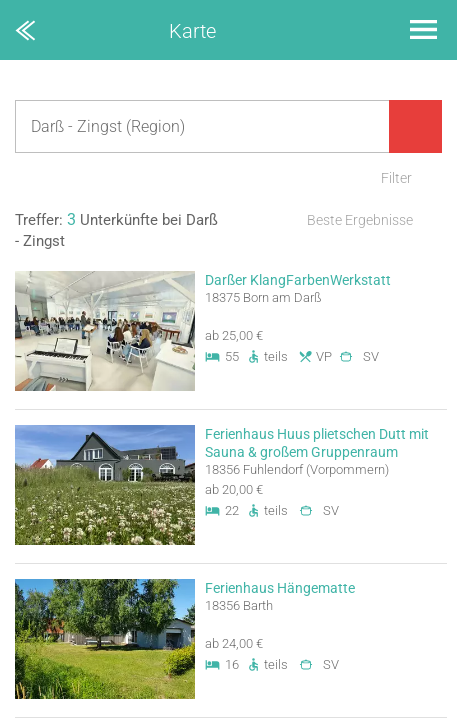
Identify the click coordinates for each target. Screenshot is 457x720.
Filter (396, 178)
